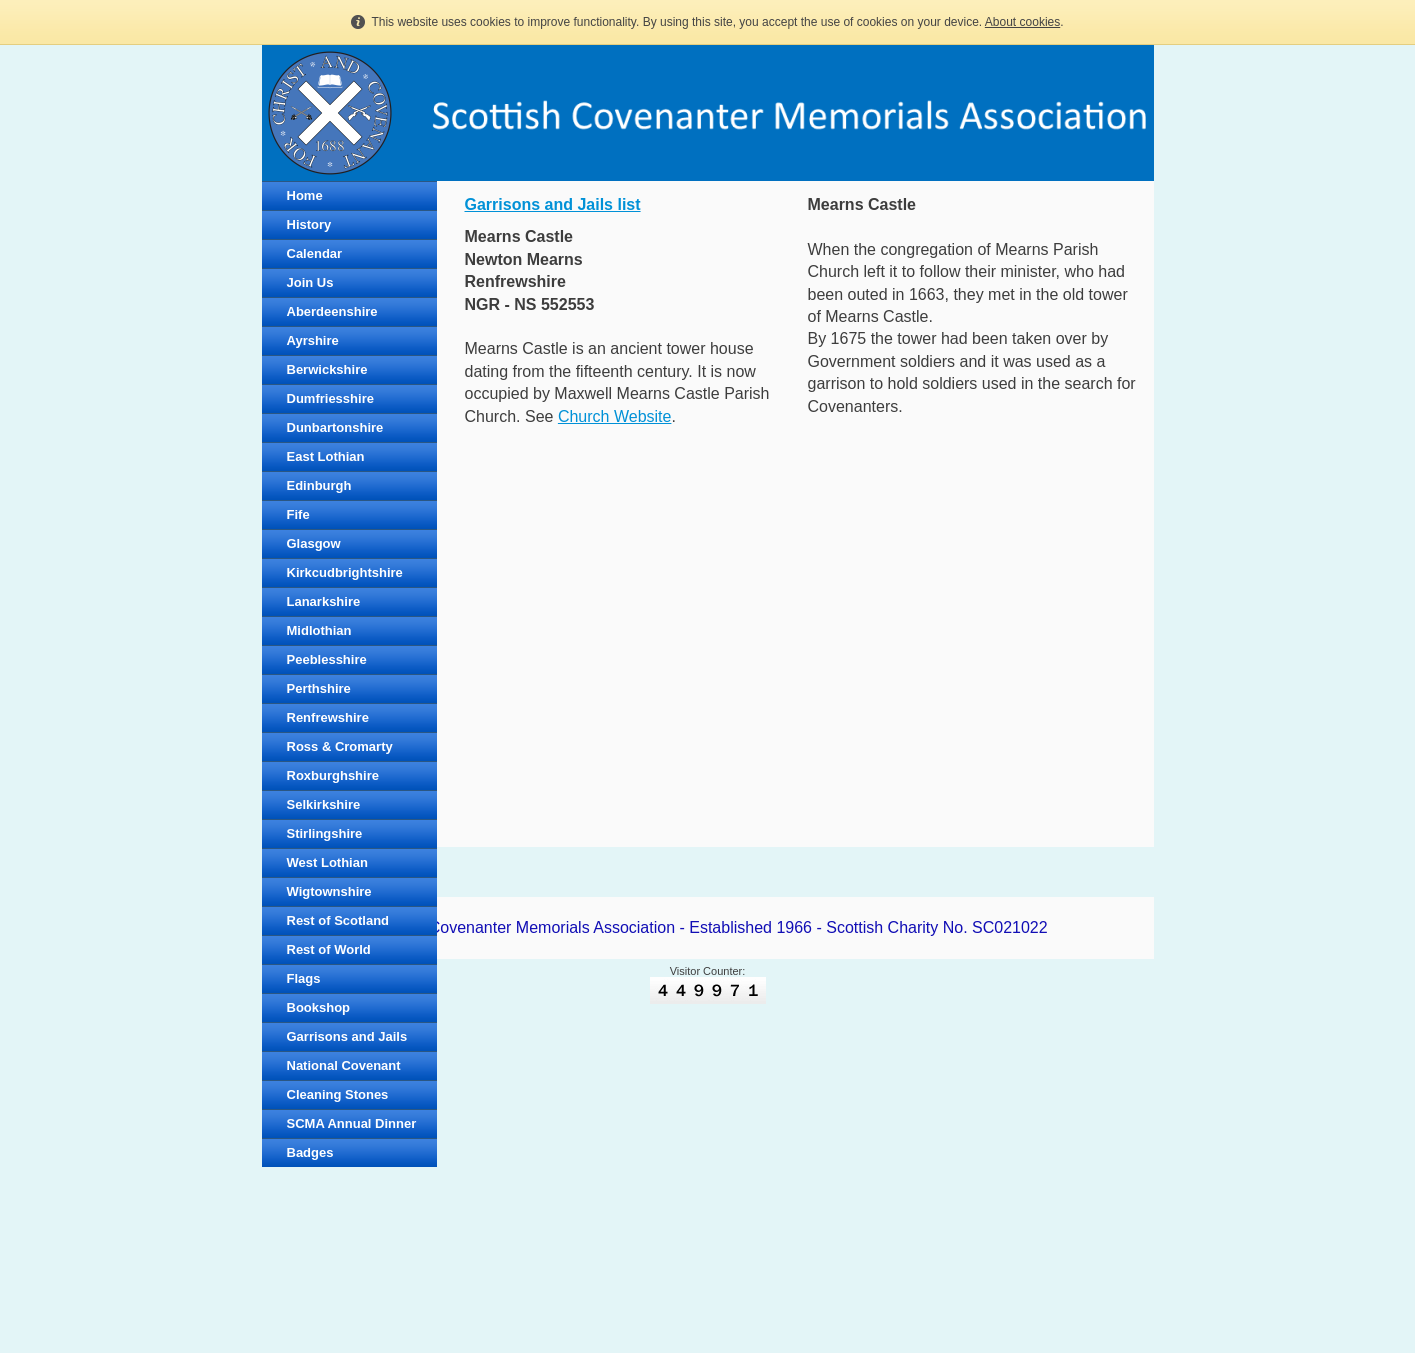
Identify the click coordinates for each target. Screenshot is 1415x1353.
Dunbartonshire (335, 427)
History (309, 224)
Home (305, 195)
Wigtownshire (329, 891)
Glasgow (314, 543)
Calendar (315, 253)
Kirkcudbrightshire (345, 572)
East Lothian (326, 456)
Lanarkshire (324, 601)
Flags (304, 978)
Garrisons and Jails (347, 1036)
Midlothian (319, 630)
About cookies (1022, 22)
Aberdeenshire (332, 311)
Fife (298, 514)
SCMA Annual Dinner (352, 1123)
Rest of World (329, 949)
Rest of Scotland (338, 920)
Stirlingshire (325, 833)
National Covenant (344, 1065)
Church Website (615, 416)
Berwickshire (327, 369)
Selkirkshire (324, 804)
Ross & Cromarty (340, 746)
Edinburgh (319, 485)
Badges (310, 1152)
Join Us (310, 282)
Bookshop (319, 1007)
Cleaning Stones (338, 1094)
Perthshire (319, 688)
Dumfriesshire (330, 398)
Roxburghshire (333, 775)
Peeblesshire (327, 659)
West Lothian (327, 862)
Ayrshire (313, 340)
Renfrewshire (328, 717)
